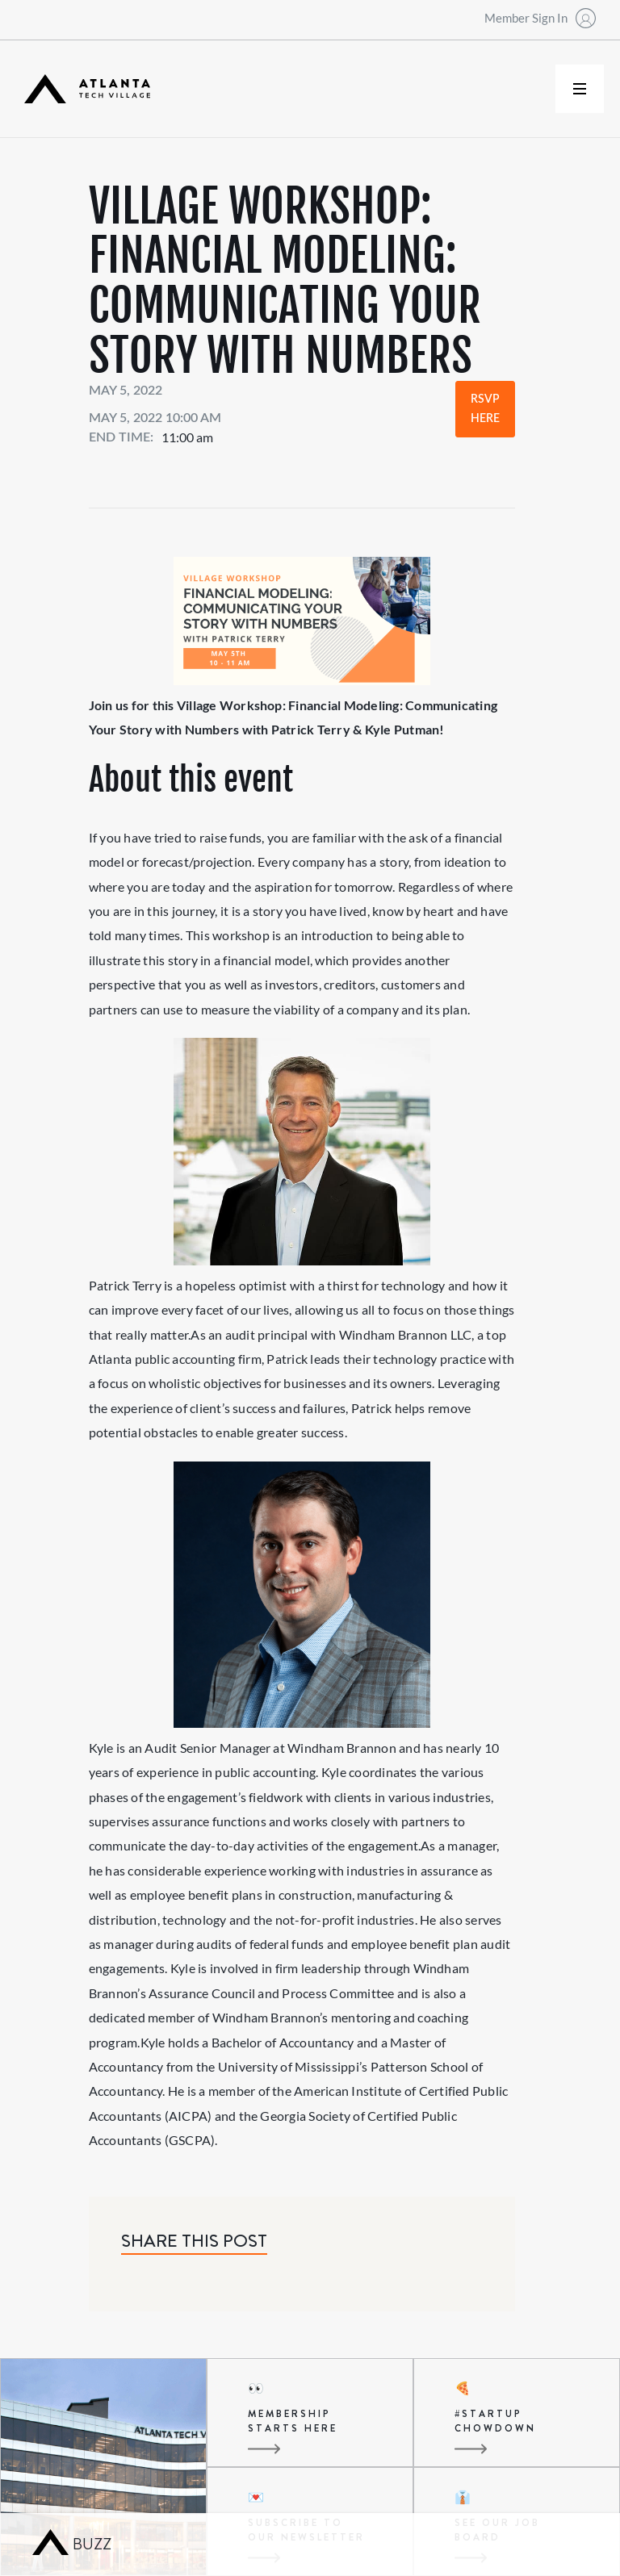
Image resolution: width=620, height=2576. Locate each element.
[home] (87, 89)
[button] (579, 89)
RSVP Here (485, 409)
